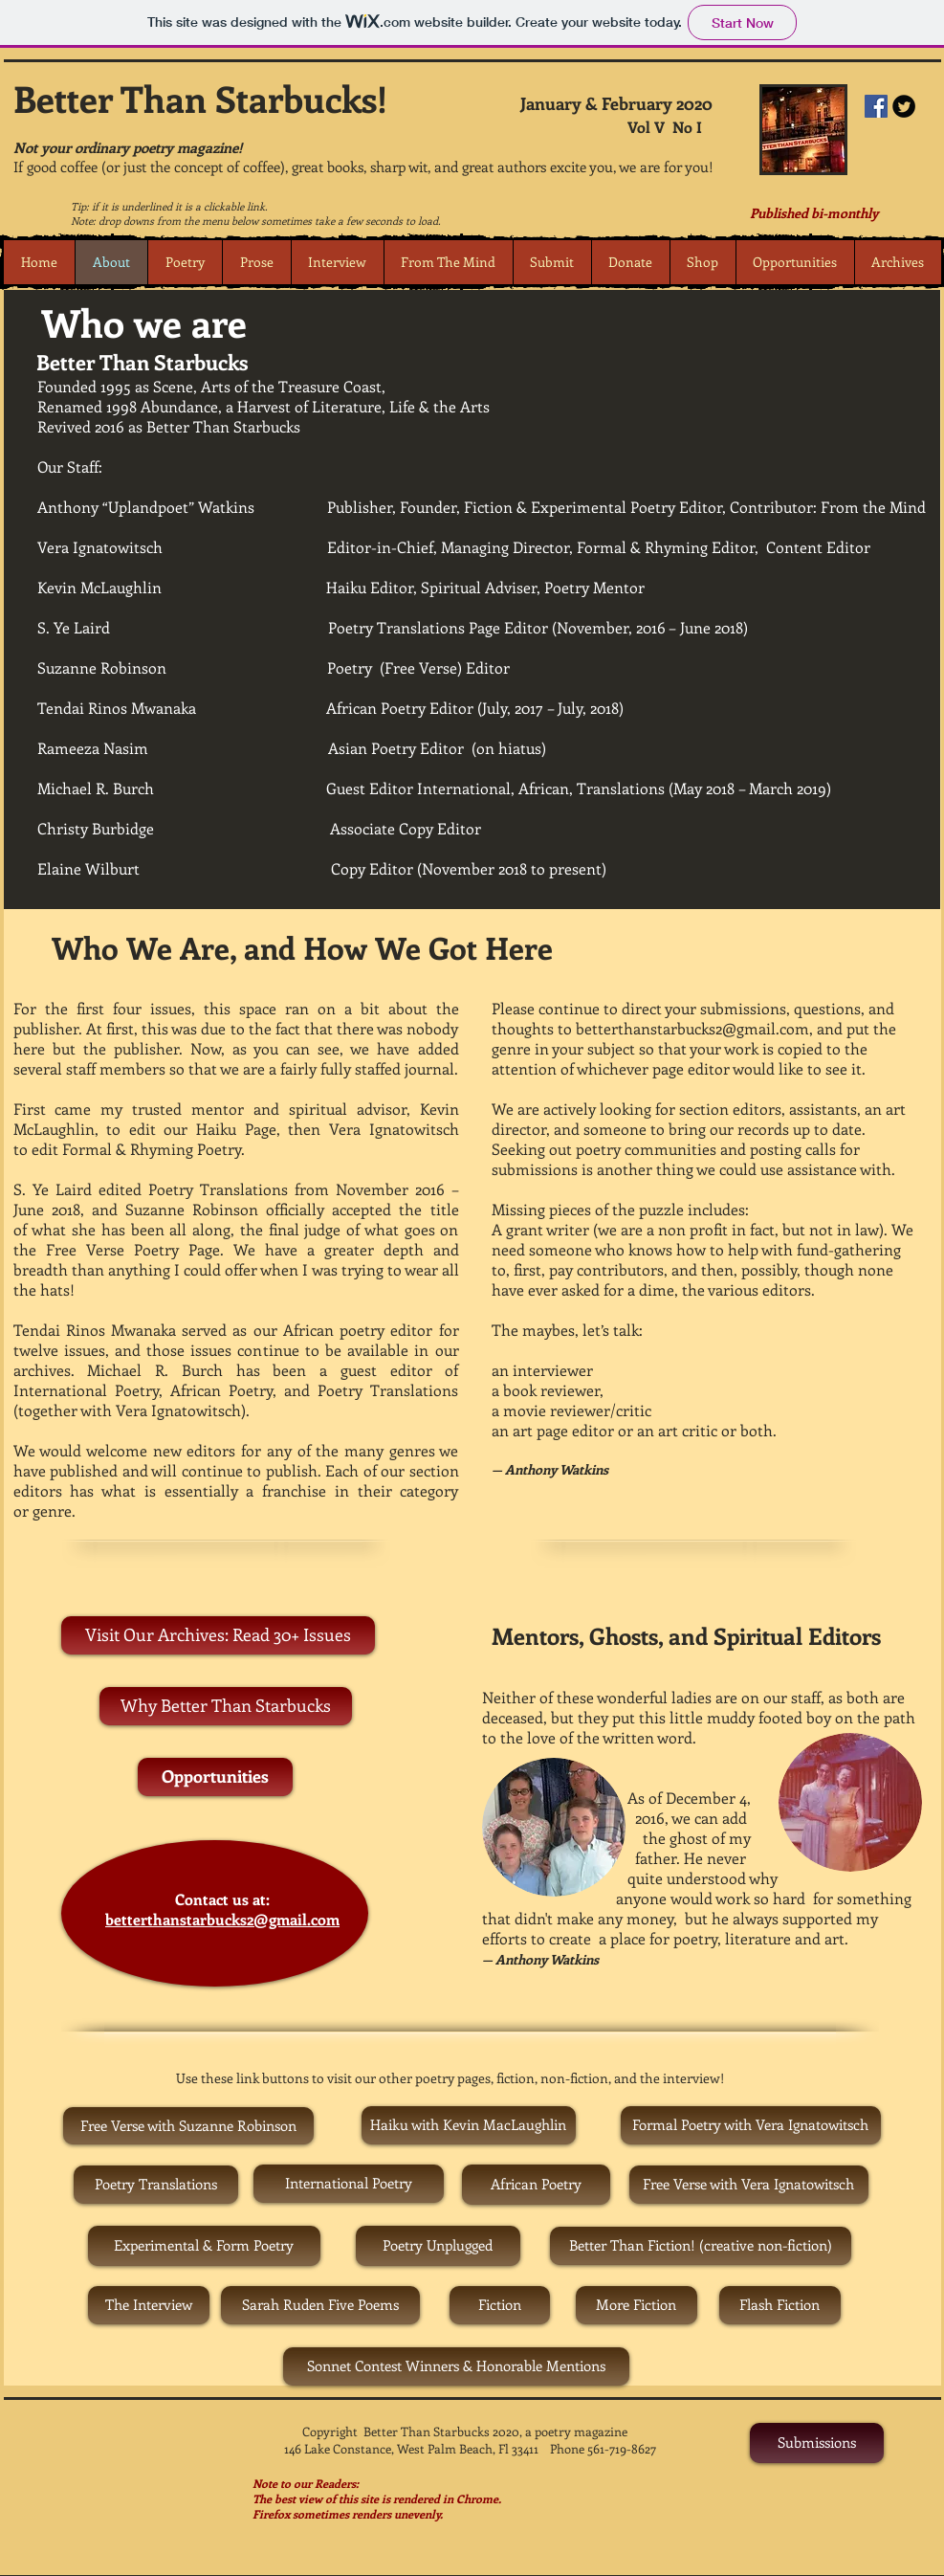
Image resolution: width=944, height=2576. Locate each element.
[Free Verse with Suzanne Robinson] (188, 2125)
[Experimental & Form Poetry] (204, 2246)
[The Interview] (148, 2305)
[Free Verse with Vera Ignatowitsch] (748, 2184)
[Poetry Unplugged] (438, 2246)
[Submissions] (817, 2443)
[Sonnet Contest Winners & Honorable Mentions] (456, 2366)
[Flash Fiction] (780, 2305)
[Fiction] (500, 2305)
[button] (184, 262)
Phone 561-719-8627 (603, 2448)
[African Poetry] (536, 2185)
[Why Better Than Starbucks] (225, 1706)
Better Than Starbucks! (200, 98)
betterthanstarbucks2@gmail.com (222, 1919)
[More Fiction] (636, 2305)
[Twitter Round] (903, 106)
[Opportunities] (215, 1777)
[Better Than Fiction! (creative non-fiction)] (700, 2246)
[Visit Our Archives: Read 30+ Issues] (218, 1635)
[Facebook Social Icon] (876, 106)
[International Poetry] (348, 2184)
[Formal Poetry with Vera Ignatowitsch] (751, 2125)
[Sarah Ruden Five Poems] (320, 2305)
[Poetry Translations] (156, 2184)
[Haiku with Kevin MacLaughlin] (469, 2125)
